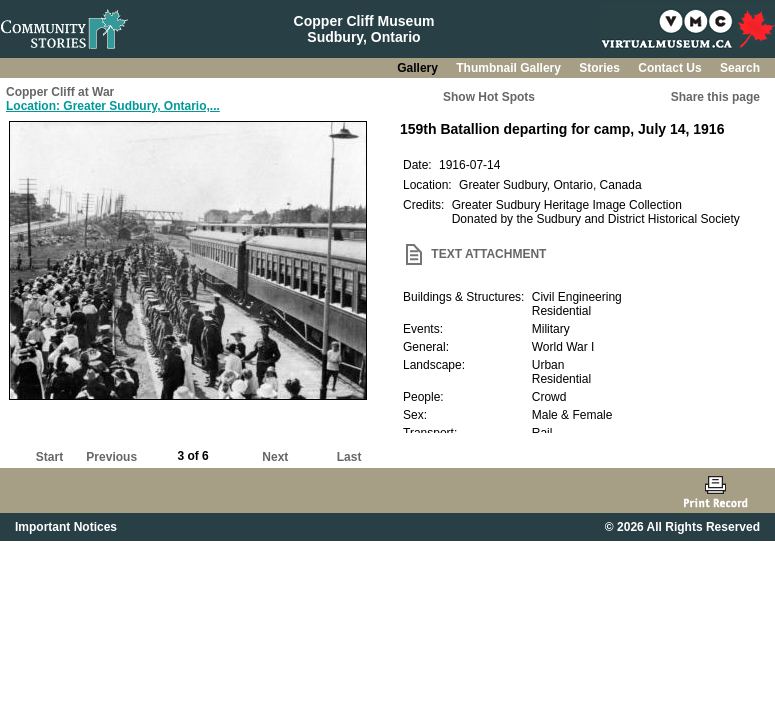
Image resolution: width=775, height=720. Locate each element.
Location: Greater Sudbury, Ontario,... (113, 106)
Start (49, 457)
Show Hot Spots (489, 97)
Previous (111, 457)
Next (275, 457)
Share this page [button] (715, 97)
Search (740, 68)
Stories (601, 68)
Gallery (419, 68)
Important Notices (66, 527)
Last (349, 457)
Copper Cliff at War (60, 92)
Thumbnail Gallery (510, 68)
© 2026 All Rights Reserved (682, 527)
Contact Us (671, 68)
